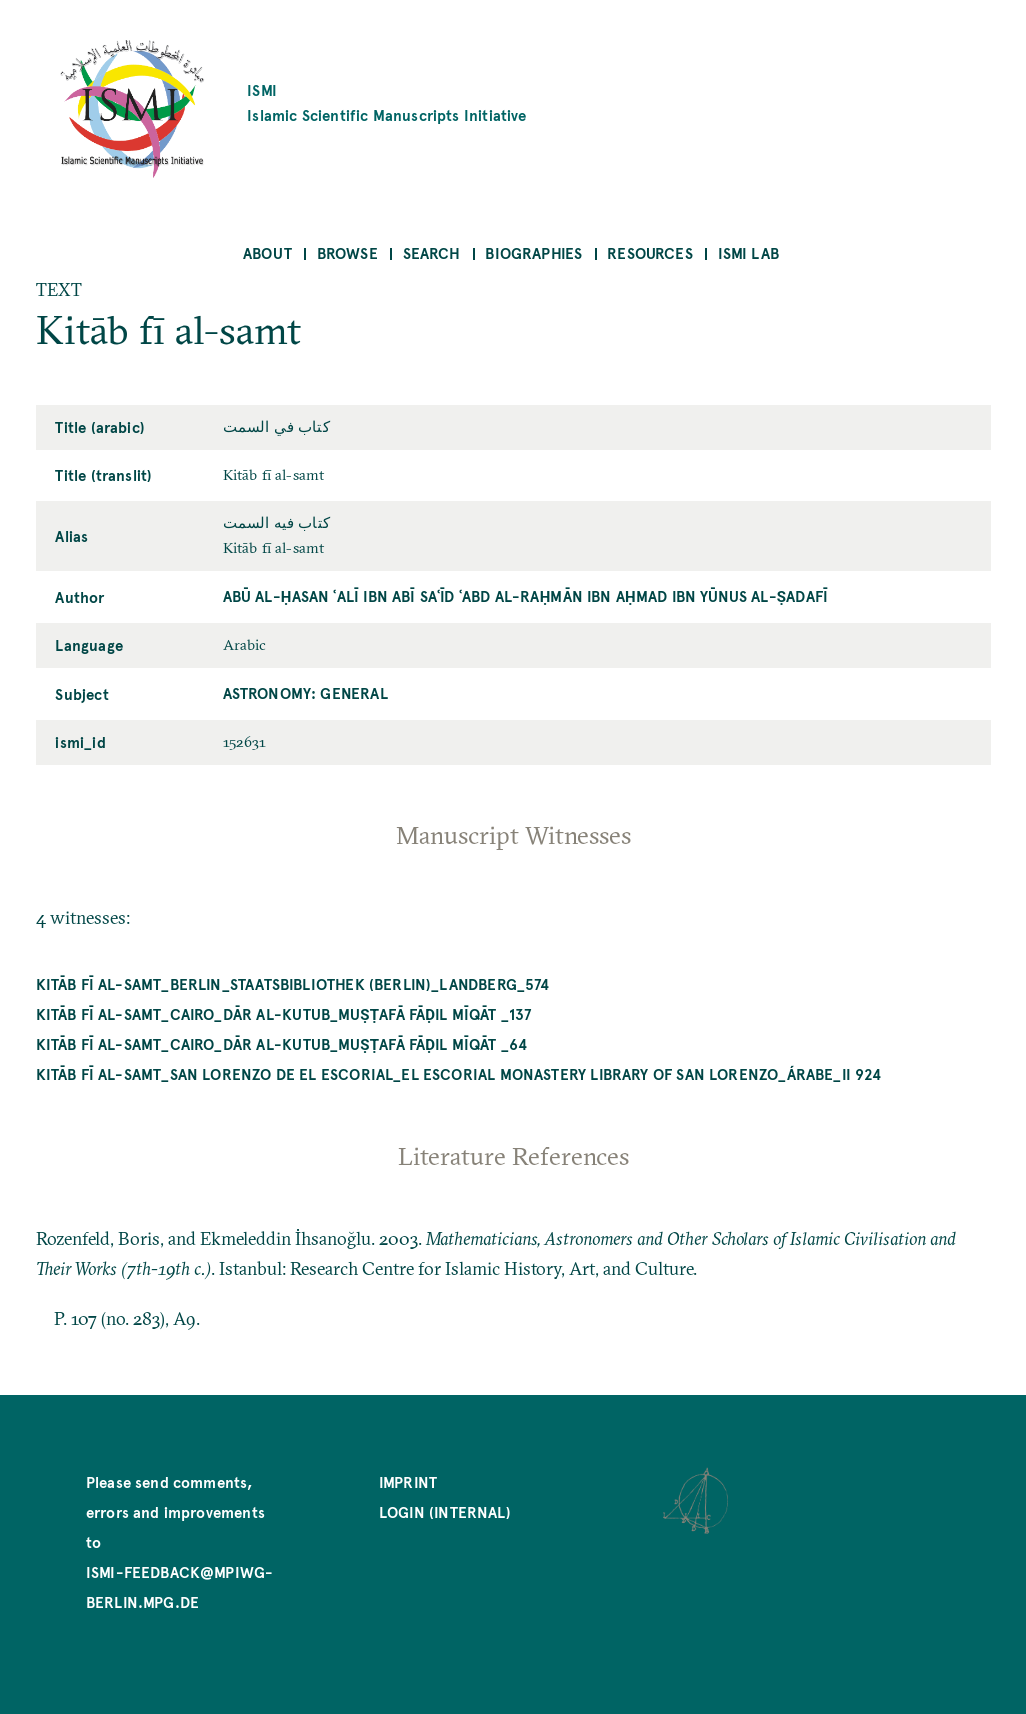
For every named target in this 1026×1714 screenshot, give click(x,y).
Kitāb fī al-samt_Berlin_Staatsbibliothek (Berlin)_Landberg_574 (293, 983)
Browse (347, 252)
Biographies (533, 252)
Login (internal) (445, 1511)
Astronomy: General (305, 692)
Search (432, 252)
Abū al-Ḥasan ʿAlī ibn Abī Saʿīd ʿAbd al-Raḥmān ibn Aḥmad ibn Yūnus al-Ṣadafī (526, 595)
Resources (650, 252)
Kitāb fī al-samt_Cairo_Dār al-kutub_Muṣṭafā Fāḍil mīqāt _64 (282, 1043)
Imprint (408, 1481)
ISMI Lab (748, 252)
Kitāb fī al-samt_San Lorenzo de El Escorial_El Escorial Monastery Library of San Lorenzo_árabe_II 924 (459, 1073)
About (267, 252)
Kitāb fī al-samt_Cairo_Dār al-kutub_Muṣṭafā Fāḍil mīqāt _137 (284, 1013)
